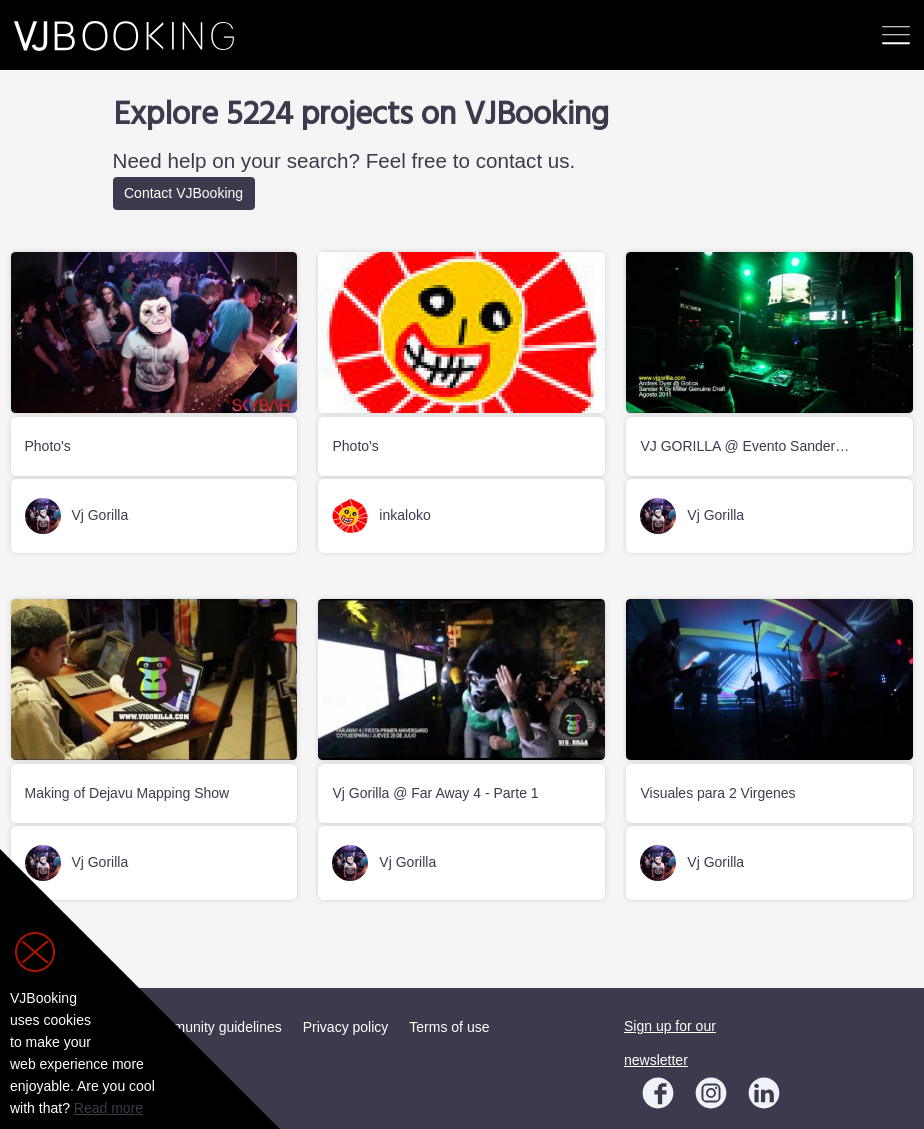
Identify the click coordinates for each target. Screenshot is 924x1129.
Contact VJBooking (183, 193)
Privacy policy (346, 1027)
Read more (108, 1108)
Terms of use (449, 1027)
